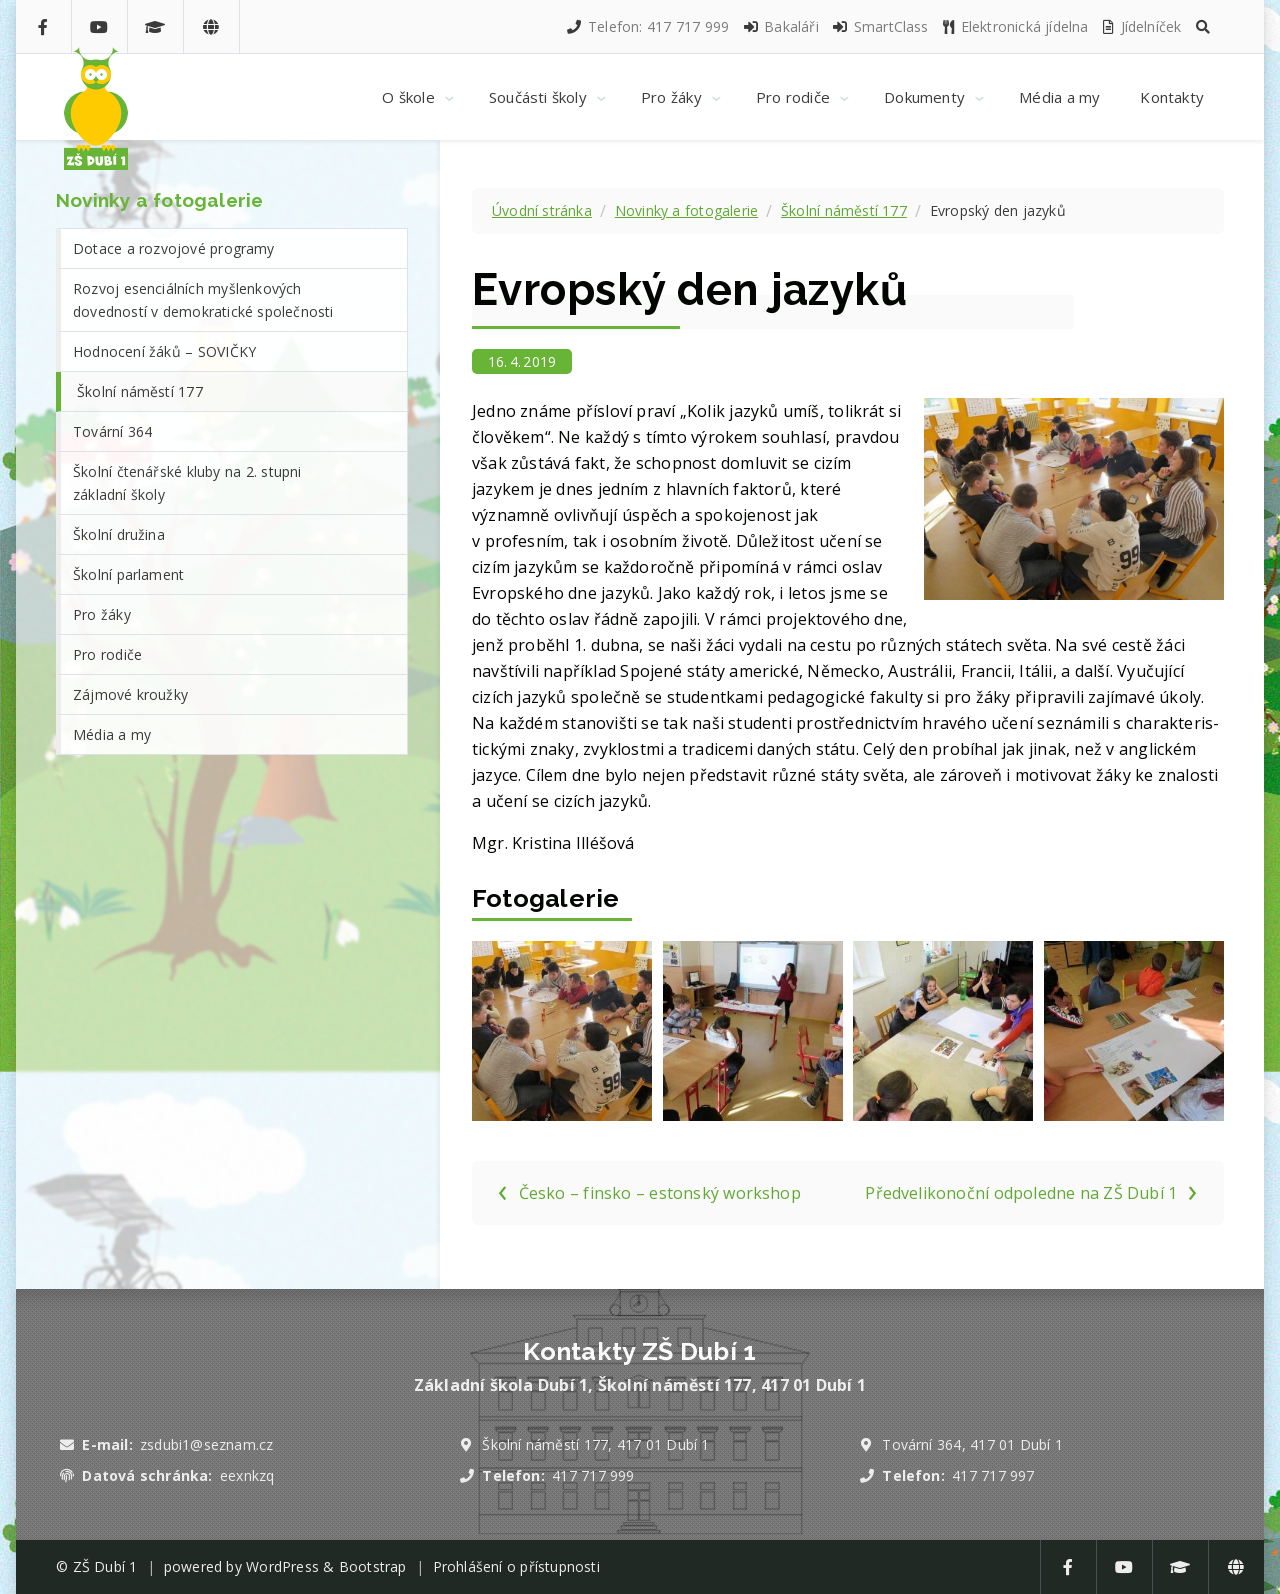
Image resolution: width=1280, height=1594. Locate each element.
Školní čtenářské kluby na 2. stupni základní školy (187, 483)
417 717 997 (993, 1475)
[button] (1203, 26)
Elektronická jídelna (1015, 26)
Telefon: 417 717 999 (647, 26)
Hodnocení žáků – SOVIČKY (164, 351)
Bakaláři (780, 26)
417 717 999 (593, 1475)
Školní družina (119, 534)
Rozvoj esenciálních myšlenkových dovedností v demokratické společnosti (203, 300)
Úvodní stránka (542, 210)
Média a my (112, 734)
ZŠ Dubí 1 (105, 1566)
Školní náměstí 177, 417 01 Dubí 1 (595, 1444)
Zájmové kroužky (130, 694)
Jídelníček (1141, 26)
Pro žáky (102, 614)
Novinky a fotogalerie (686, 210)
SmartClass (879, 26)
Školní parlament (128, 574)
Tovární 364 (112, 431)
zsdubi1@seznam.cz (206, 1444)
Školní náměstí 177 (844, 210)
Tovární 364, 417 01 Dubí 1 (972, 1444)
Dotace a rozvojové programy (174, 248)
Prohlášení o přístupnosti (516, 1566)
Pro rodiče (107, 654)
